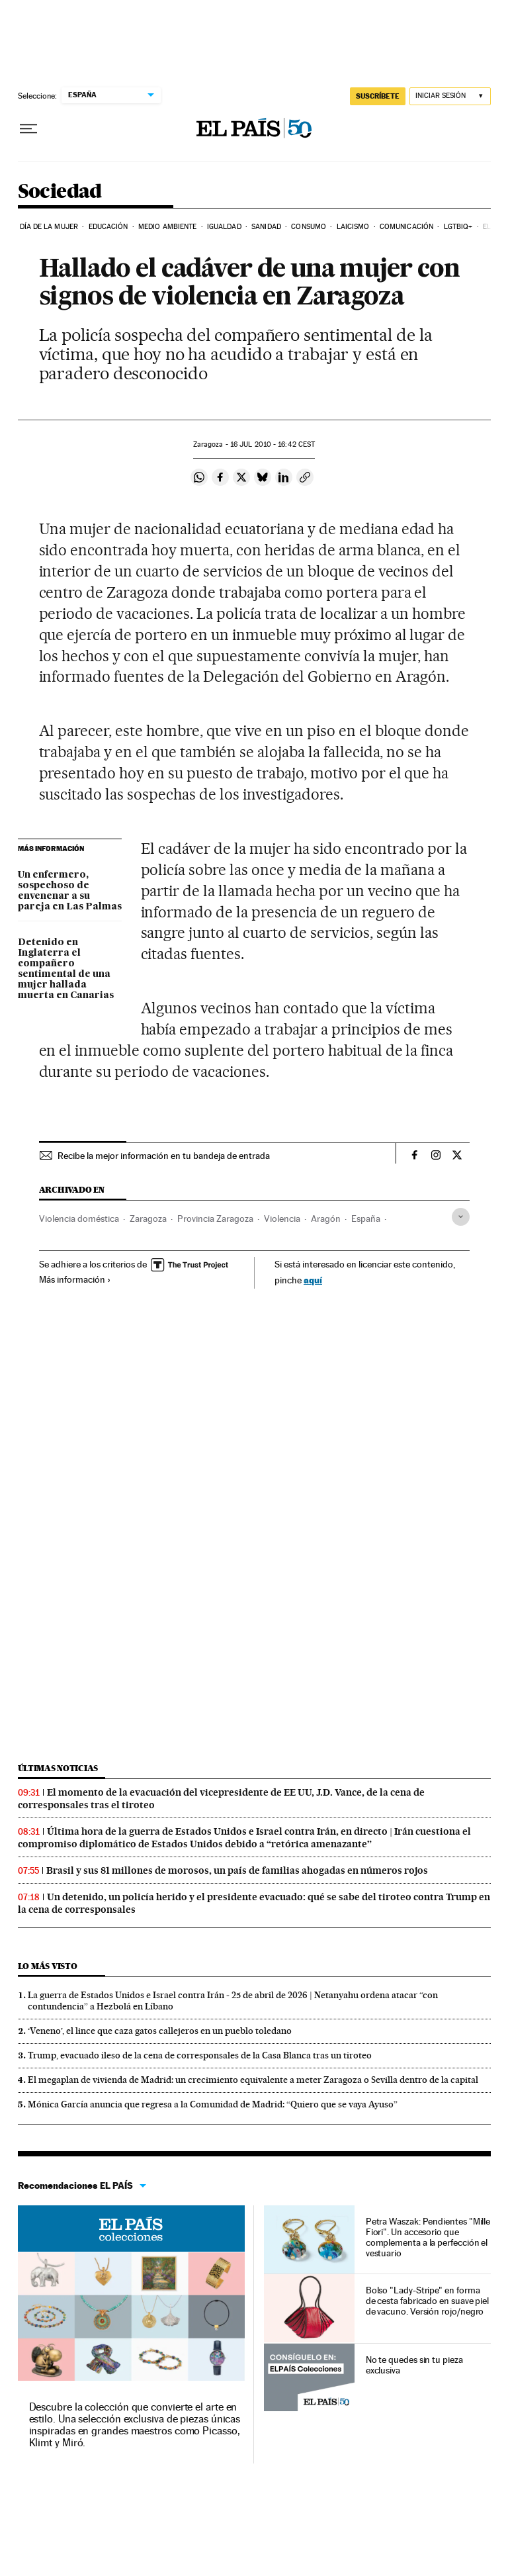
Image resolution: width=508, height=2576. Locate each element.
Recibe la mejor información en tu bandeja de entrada (164, 1155)
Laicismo (353, 226)
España (365, 1218)
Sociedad (60, 192)
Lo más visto (47, 1966)
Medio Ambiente (167, 226)
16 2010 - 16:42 (272, 444)
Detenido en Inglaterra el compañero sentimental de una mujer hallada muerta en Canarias (66, 969)
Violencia (282, 1218)
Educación (108, 226)
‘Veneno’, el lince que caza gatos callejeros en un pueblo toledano (160, 2030)
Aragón (326, 1218)
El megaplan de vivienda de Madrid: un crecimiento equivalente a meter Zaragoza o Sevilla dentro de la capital (253, 2079)
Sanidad (266, 226)
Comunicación (406, 226)
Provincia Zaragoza (215, 1218)
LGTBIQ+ (458, 226)
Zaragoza (148, 1218)
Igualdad (224, 226)
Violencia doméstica (79, 1218)
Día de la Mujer (49, 226)
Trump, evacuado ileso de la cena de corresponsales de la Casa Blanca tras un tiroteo (200, 2055)
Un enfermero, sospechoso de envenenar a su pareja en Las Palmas (70, 890)
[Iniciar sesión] (450, 96)
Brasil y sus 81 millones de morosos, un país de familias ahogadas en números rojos (237, 1870)
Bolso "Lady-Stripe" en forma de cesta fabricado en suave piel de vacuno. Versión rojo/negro (427, 2301)
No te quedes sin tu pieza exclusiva (414, 2364)
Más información (75, 1279)
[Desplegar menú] (28, 129)
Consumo (308, 226)
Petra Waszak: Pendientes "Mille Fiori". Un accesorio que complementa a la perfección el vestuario (428, 2237)
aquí (313, 1279)
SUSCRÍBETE (378, 96)
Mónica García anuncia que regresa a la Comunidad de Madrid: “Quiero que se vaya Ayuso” (213, 2104)
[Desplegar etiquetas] (461, 1217)
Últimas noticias (58, 1768)
